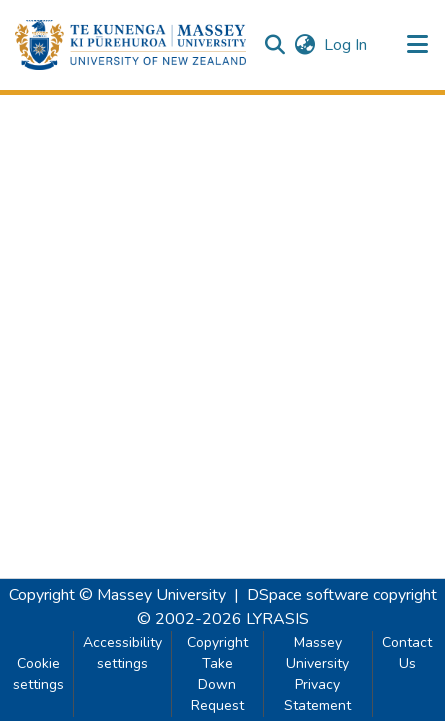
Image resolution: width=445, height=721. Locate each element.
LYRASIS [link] (277, 619)
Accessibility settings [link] (122, 653)
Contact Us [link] (407, 653)
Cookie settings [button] (38, 674)
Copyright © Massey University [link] (117, 595)
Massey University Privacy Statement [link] (317, 674)
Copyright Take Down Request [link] (217, 674)
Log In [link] (346, 45)
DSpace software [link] (308, 595)
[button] (130, 45)
